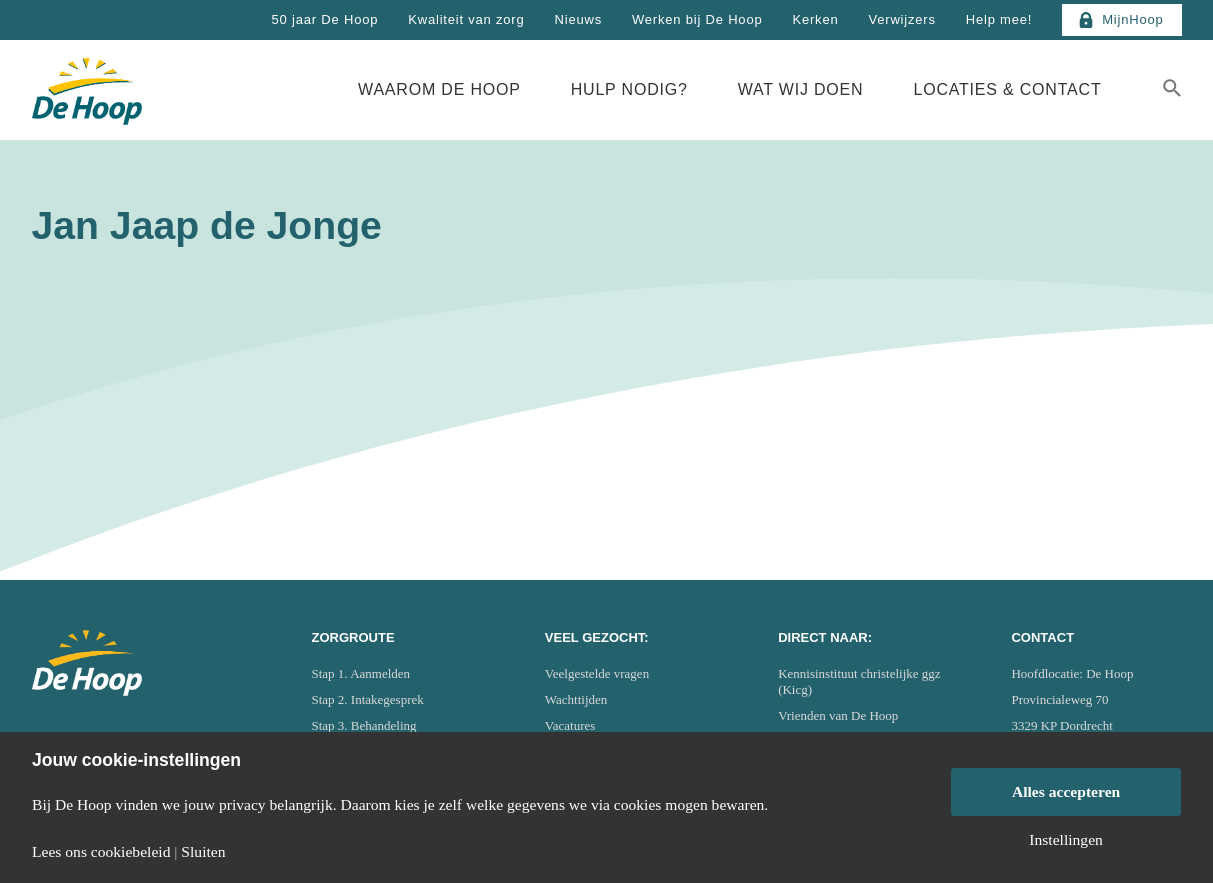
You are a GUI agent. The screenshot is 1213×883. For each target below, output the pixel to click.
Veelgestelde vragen (597, 673)
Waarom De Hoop (439, 89)
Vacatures (570, 725)
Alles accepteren (1066, 791)
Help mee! (999, 19)
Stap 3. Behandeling (364, 725)
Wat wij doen (801, 89)
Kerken (815, 19)
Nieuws (578, 19)
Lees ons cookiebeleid (101, 852)
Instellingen (1066, 840)
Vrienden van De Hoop (838, 715)
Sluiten (203, 852)
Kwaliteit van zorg (466, 19)
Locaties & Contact (1007, 89)
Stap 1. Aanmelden (361, 673)
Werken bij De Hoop (697, 19)
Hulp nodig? (629, 89)
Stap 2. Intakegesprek (368, 699)
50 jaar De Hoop (325, 19)
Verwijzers (901, 19)
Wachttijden (576, 699)
